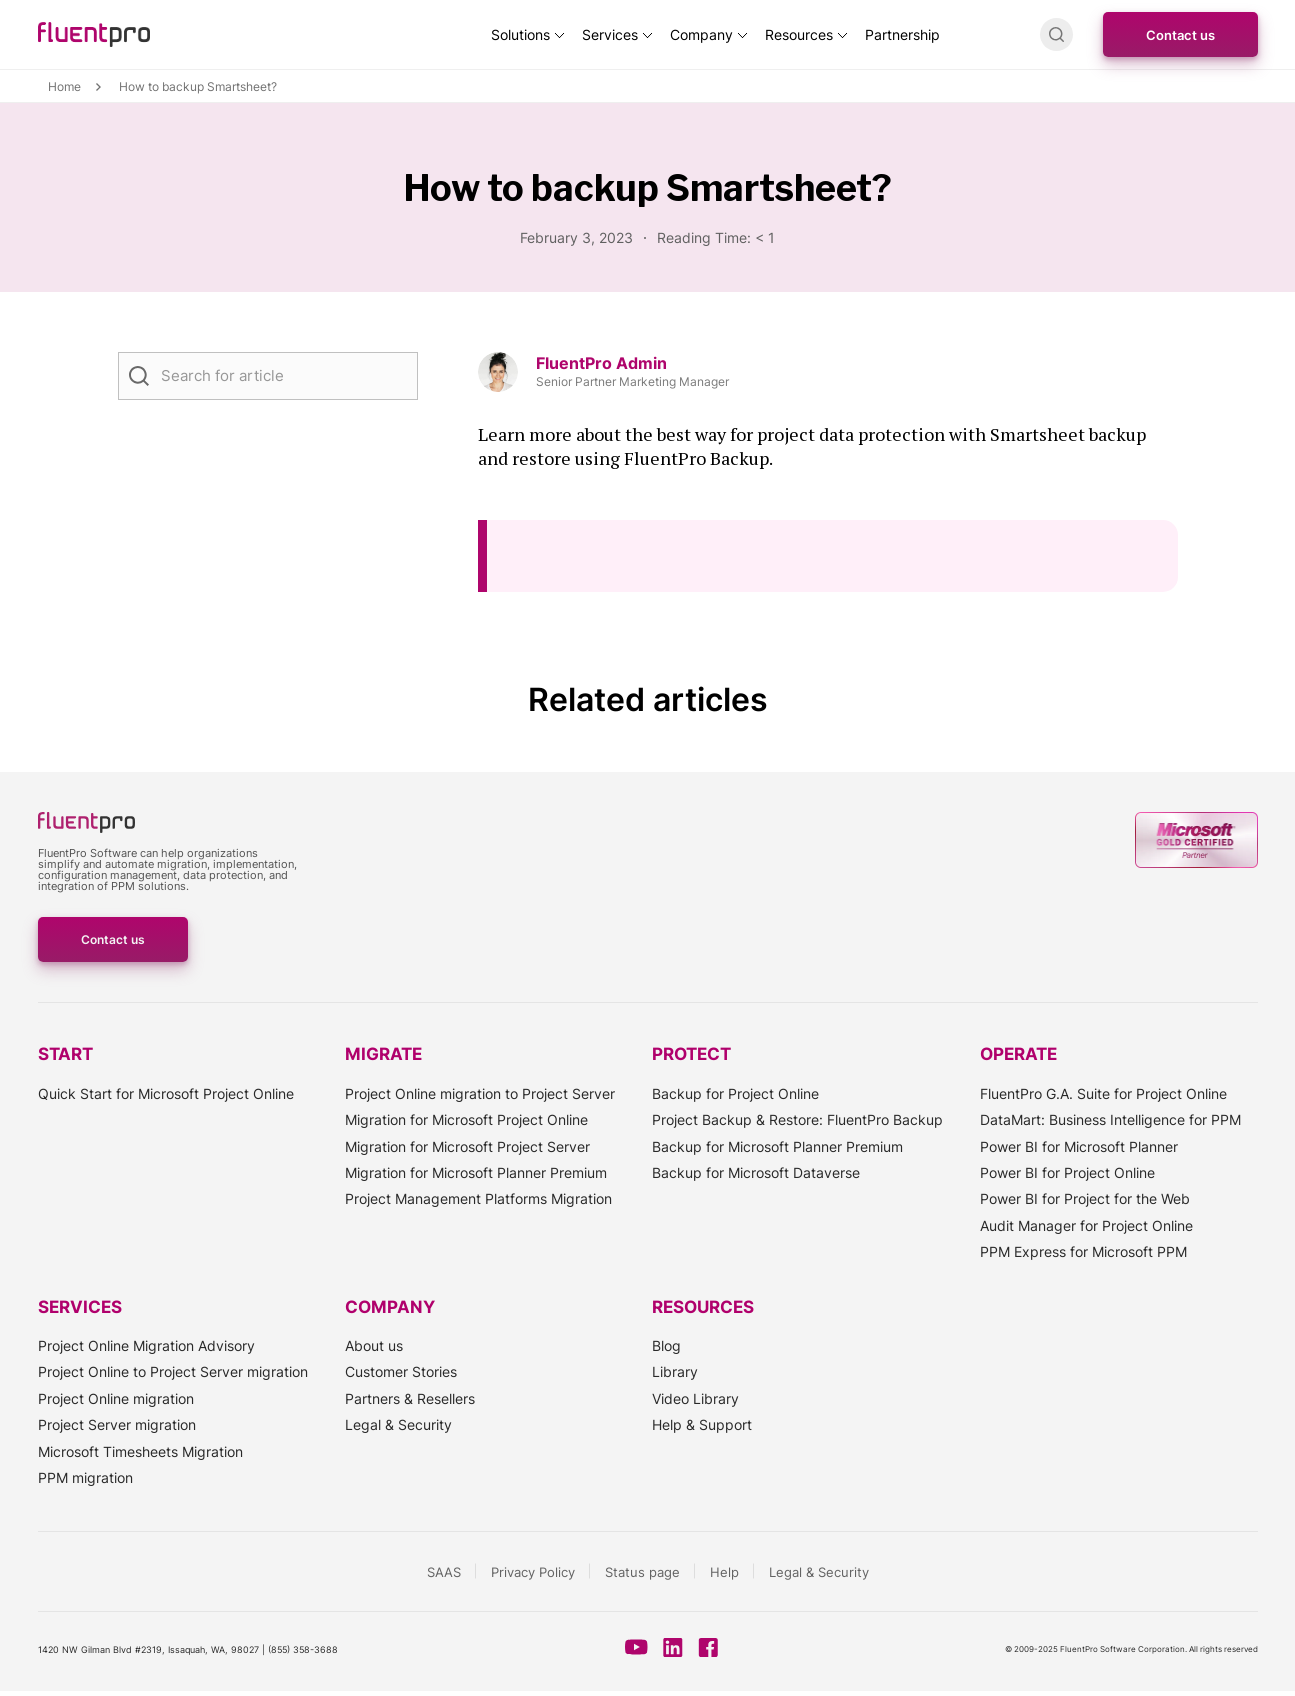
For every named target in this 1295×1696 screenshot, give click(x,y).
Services (610, 34)
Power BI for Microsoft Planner (1079, 1146)
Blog (666, 1345)
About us (374, 1345)
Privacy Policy (533, 1572)
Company (701, 34)
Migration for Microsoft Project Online (466, 1119)
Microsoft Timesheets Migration (140, 1451)
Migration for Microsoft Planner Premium (476, 1172)
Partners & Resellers (410, 1398)
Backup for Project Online (735, 1093)
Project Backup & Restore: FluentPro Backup (797, 1119)
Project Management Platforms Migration (478, 1198)
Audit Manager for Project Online (1086, 1225)
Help (724, 1572)
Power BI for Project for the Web (1085, 1198)
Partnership (902, 34)
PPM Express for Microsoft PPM (1083, 1251)
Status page (642, 1572)
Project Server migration (117, 1424)
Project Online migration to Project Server (480, 1093)
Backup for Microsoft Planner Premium (777, 1146)
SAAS (444, 1572)
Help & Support (702, 1424)
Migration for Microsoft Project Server (467, 1146)
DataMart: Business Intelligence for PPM (1110, 1119)
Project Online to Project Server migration (173, 1371)
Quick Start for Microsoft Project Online (166, 1093)
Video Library (695, 1398)
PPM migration (85, 1477)
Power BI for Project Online (1067, 1172)
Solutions (520, 34)
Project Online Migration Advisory (146, 1345)
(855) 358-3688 (303, 1649)
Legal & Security (398, 1424)
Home (64, 87)
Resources (799, 34)
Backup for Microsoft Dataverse (756, 1172)
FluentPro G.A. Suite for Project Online (1103, 1093)
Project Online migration (116, 1398)
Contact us (1180, 35)
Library (675, 1371)
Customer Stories (401, 1371)
